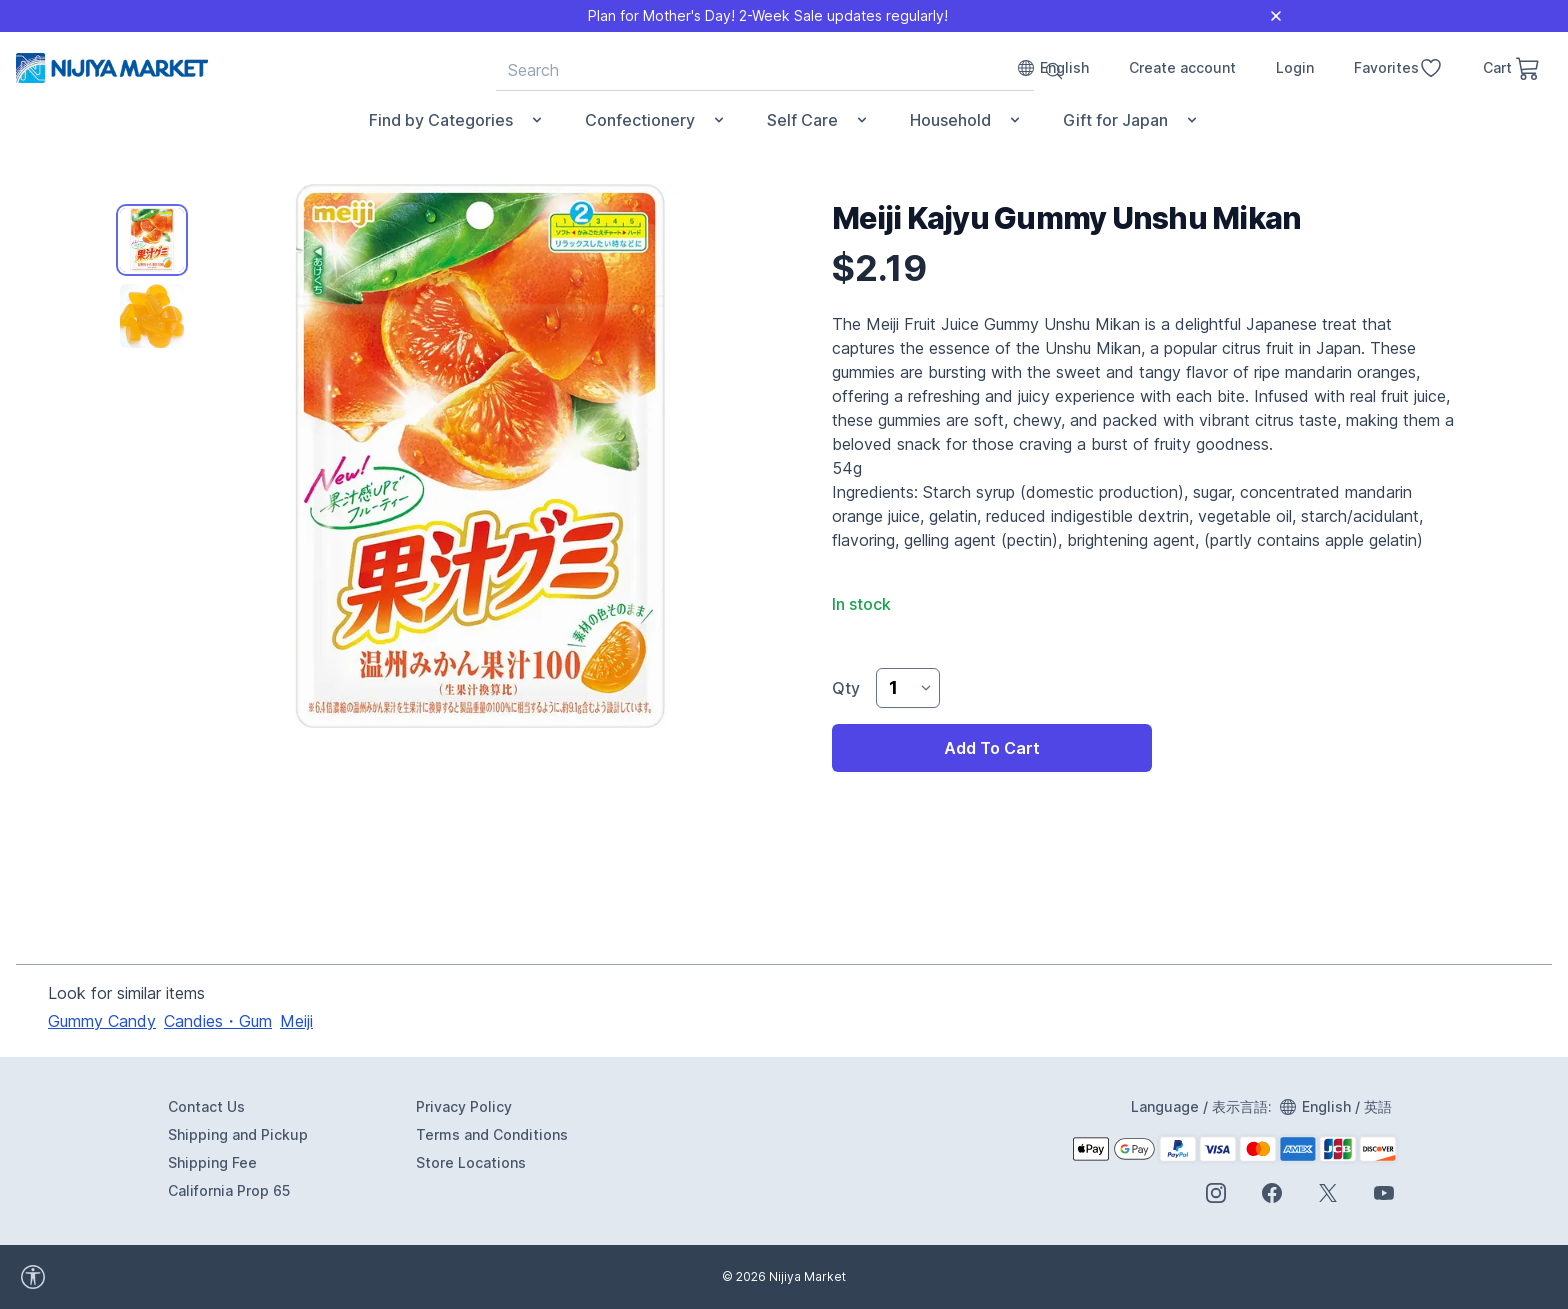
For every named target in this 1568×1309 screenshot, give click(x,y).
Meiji (296, 1021)
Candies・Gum (218, 1021)
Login (1295, 67)
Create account (1182, 67)
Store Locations (471, 1162)
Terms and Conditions (492, 1134)
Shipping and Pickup (238, 1134)
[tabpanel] (480, 456)
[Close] (1276, 16)
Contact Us (206, 1106)
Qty (846, 688)
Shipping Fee (212, 1162)
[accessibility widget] (120, 1277)
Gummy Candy (102, 1021)
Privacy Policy (464, 1106)
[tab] (152, 240)
